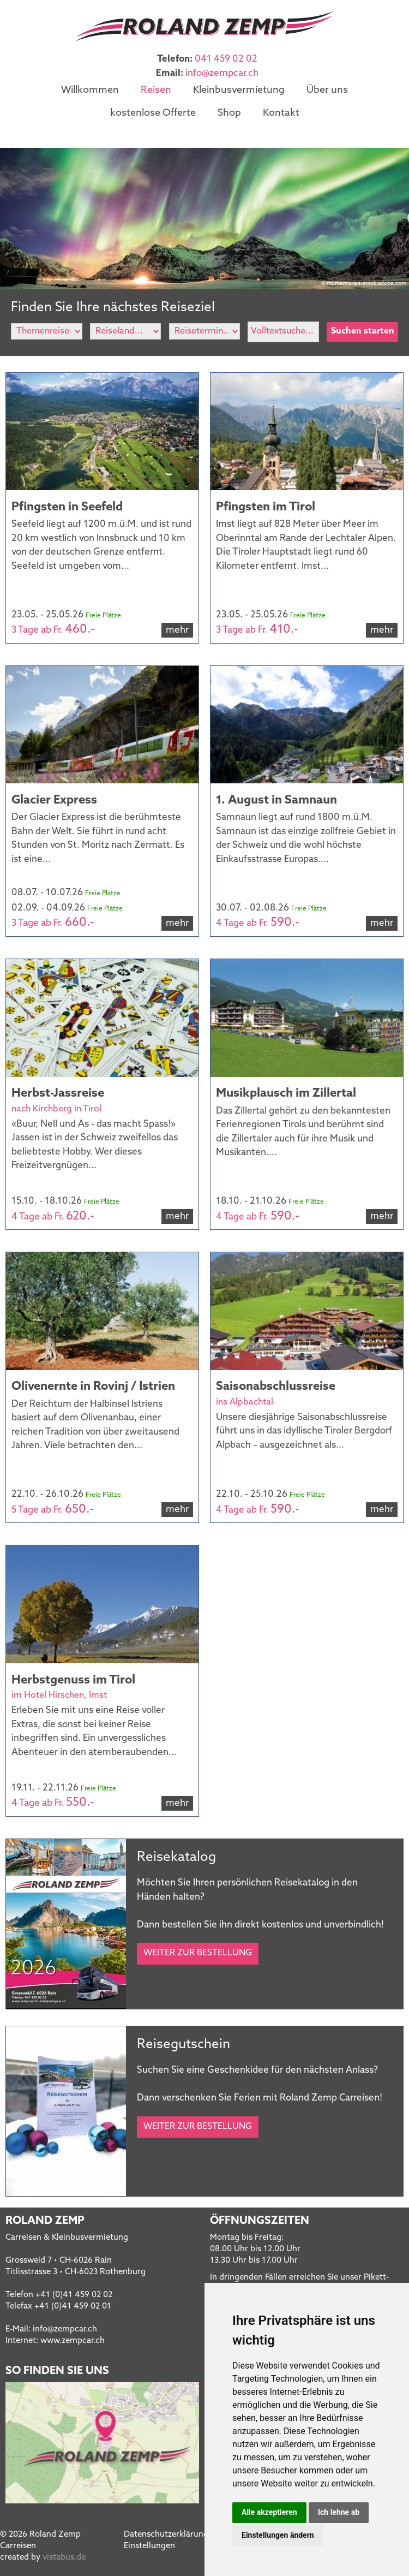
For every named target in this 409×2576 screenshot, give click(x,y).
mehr (177, 626)
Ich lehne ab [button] (338, 2512)
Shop (229, 111)
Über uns (327, 90)
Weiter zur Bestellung (197, 1949)
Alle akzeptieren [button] (269, 2512)
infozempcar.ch (221, 73)
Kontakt (281, 111)
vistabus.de (64, 2554)
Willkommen (90, 90)
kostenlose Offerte (153, 111)
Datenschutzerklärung (166, 2531)
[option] (204, 214)
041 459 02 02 (226, 59)
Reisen (156, 90)
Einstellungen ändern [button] (278, 2535)
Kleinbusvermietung (239, 90)
